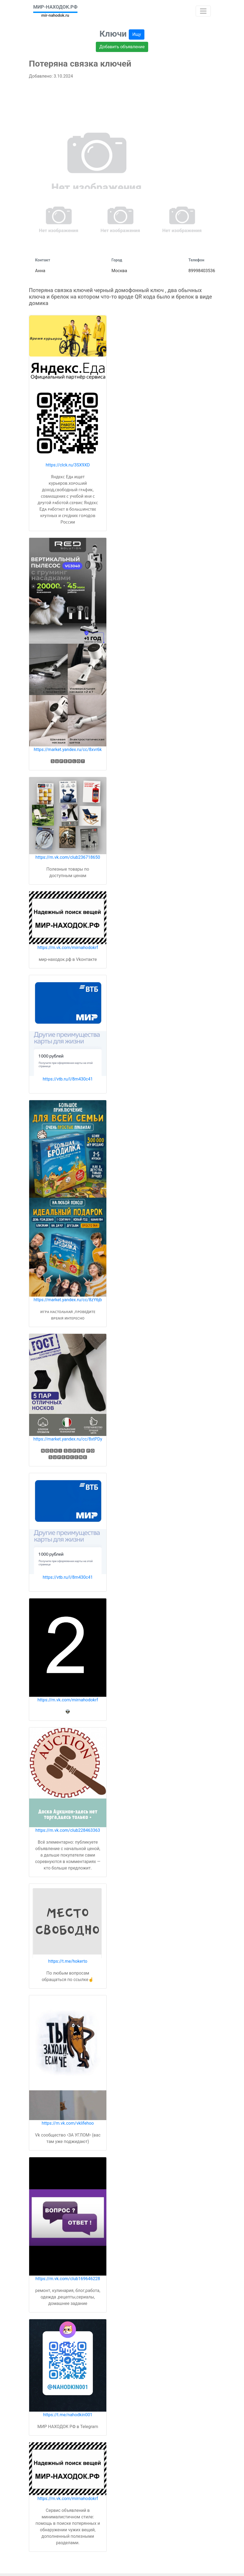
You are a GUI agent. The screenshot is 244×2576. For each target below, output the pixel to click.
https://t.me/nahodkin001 (68, 2414)
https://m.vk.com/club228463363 (67, 1830)
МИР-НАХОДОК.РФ (55, 7)
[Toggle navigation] (203, 11)
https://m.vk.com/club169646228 (67, 2278)
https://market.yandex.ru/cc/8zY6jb (67, 1299)
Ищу (136, 34)
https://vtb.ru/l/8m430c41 (68, 1079)
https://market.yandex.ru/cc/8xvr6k (68, 749)
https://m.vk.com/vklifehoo (68, 2123)
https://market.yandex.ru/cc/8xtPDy (67, 1439)
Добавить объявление (122, 46)
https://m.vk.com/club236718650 (67, 857)
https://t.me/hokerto (67, 1961)
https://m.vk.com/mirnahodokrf (68, 947)
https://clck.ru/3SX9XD (68, 465)
